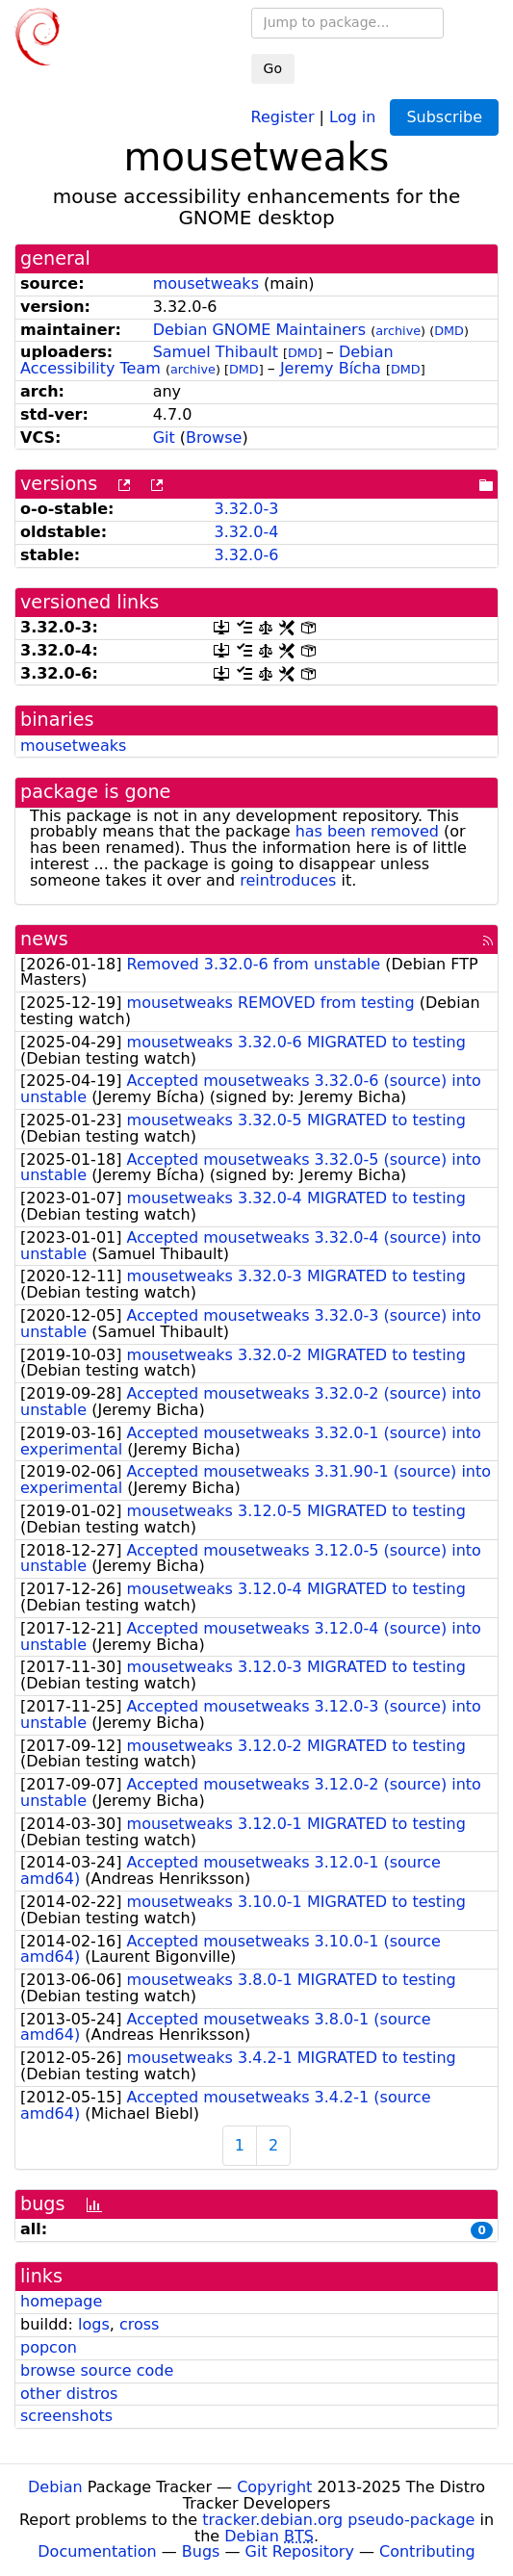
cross (139, 2324)
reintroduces (288, 880)
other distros (68, 2393)
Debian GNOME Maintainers (259, 330)
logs (94, 2324)
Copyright (274, 2487)
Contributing (427, 2551)
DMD (449, 330)
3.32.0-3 (246, 509)
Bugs (201, 2551)
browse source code (96, 2370)
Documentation (97, 2551)
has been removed (367, 831)
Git (164, 437)
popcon (48, 2347)
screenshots (66, 2416)
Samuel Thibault (215, 352)
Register (283, 116)
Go (273, 68)
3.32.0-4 (246, 532)
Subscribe (444, 117)
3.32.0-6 (246, 555)
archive (398, 330)
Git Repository (299, 2551)
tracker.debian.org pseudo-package (338, 2520)
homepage (61, 2301)
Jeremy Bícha (330, 368)
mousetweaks (206, 283)
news (44, 939)
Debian (55, 2487)
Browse (214, 437)
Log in (352, 116)
